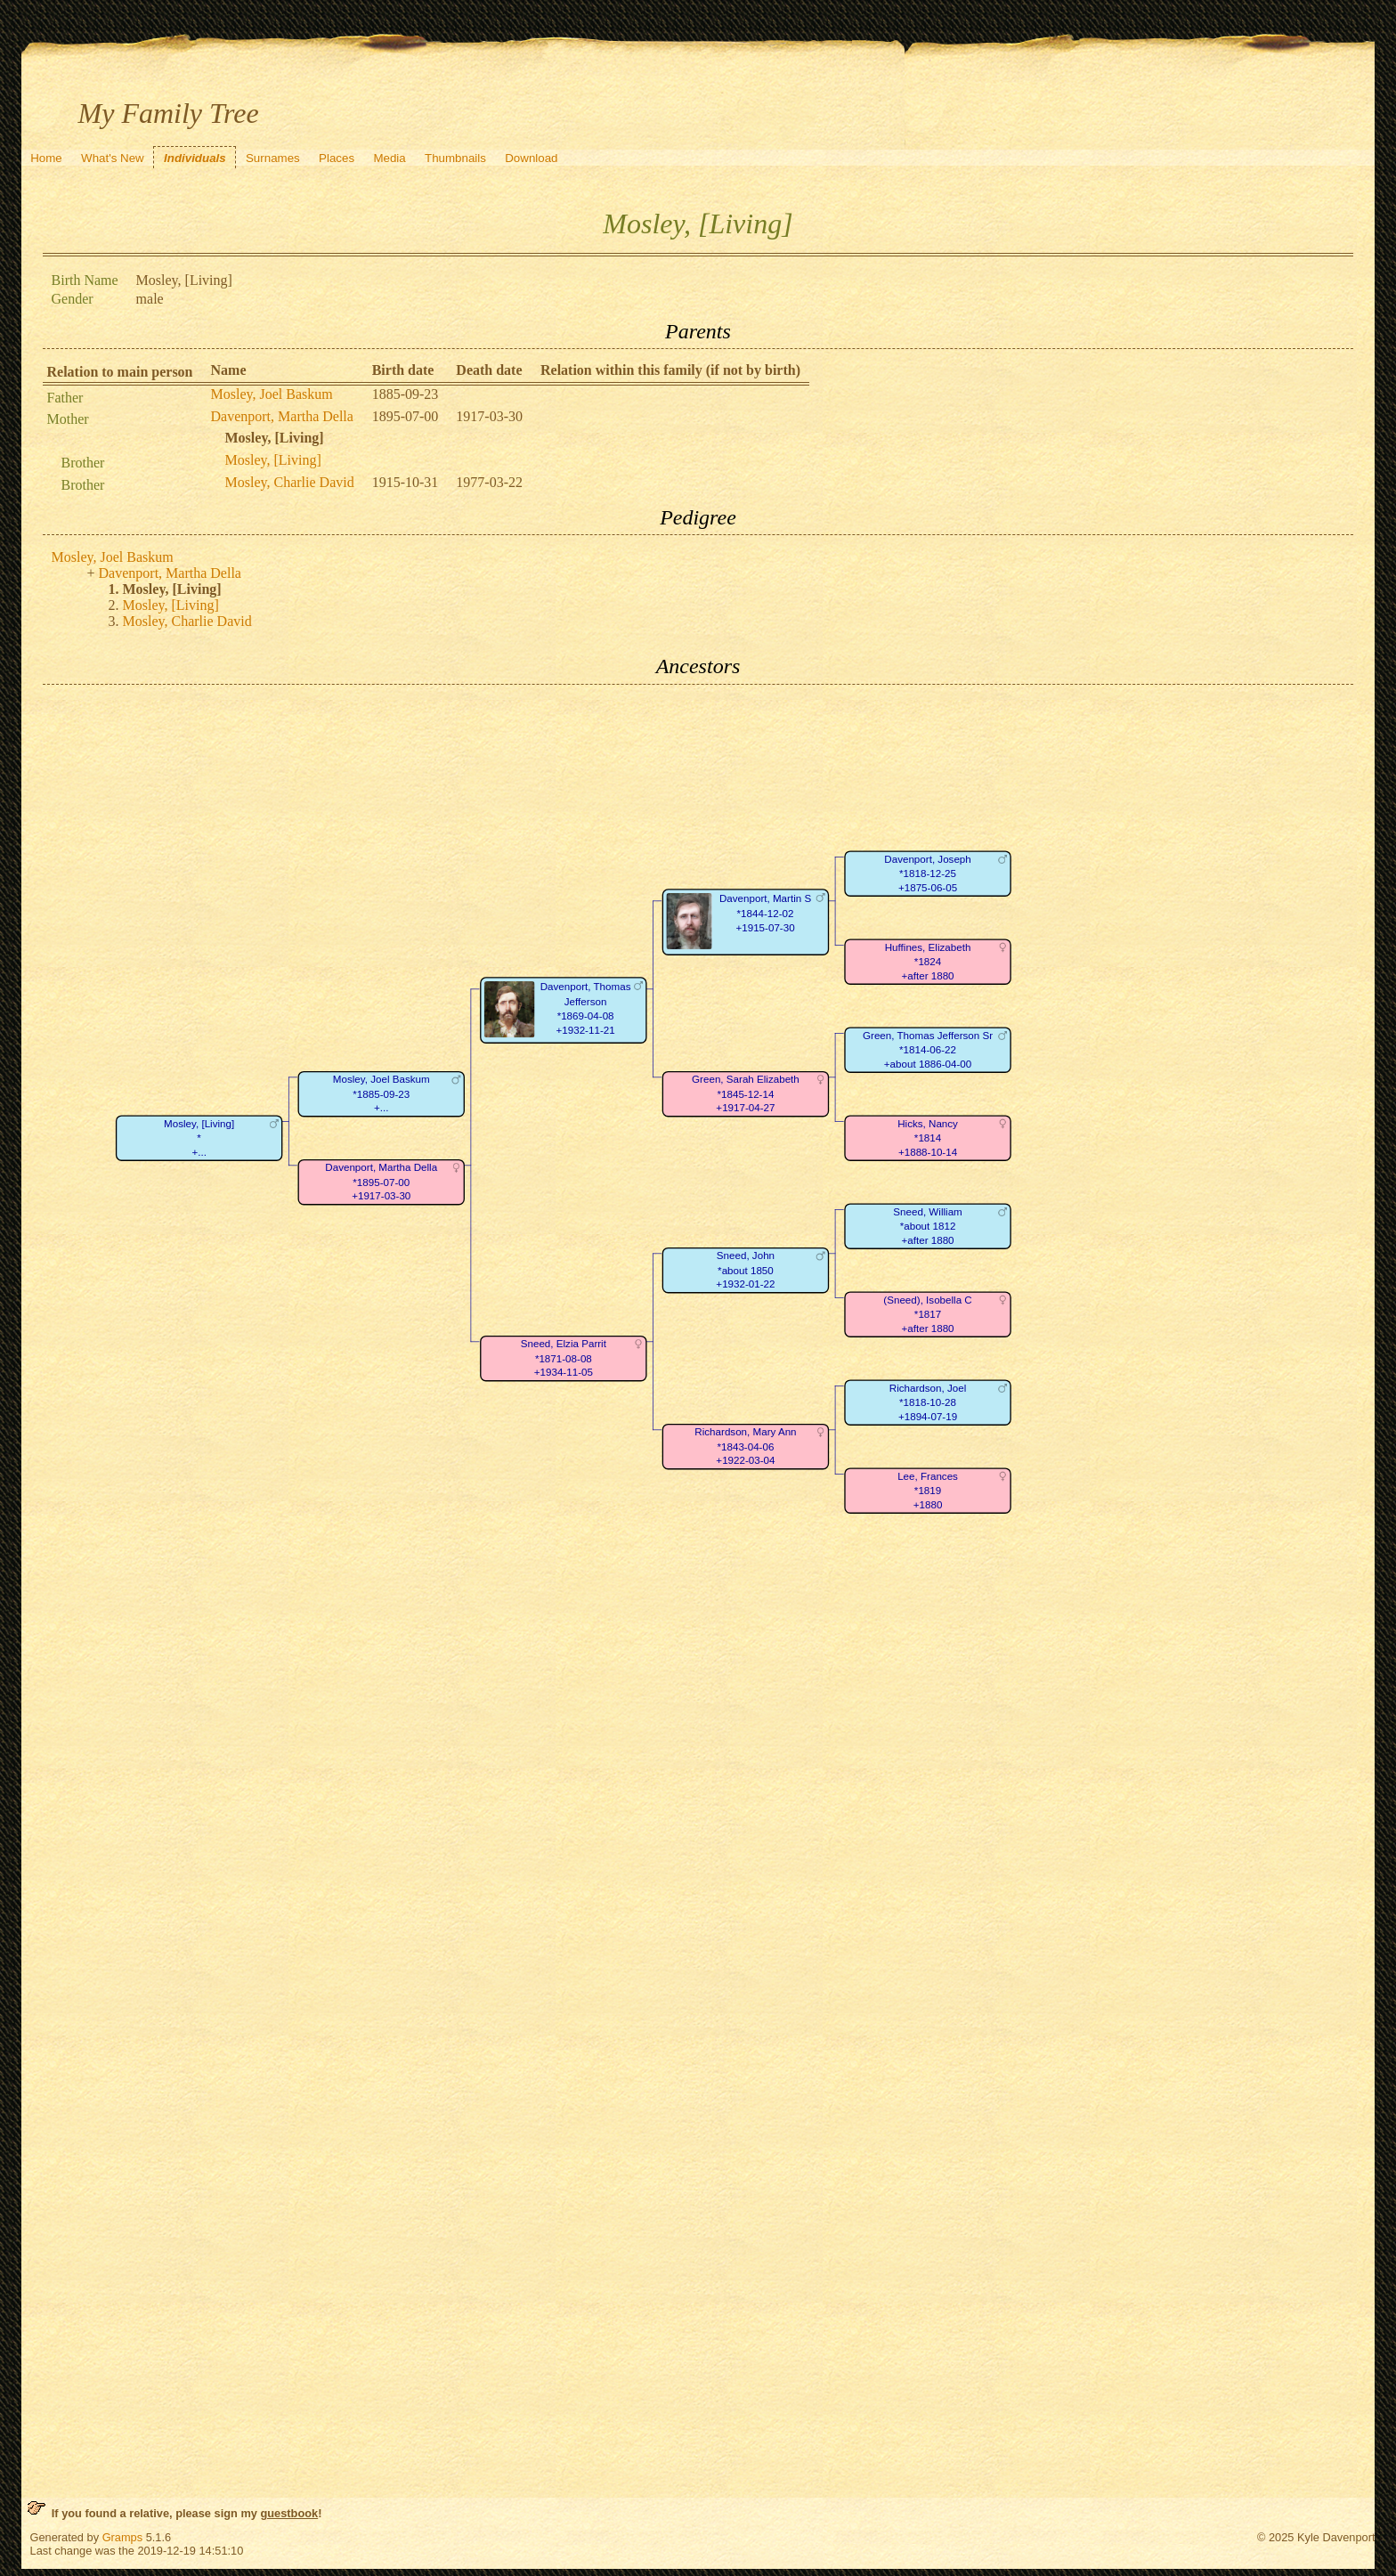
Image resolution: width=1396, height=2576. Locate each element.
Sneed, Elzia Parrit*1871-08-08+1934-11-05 (562, 1357)
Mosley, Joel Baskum (272, 394)
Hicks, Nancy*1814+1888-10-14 (927, 1137)
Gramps (122, 2537)
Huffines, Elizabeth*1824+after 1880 (927, 961)
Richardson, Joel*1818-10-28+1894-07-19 (927, 1402)
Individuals (195, 158)
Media (389, 158)
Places (336, 158)
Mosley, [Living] (273, 459)
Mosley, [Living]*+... (199, 1137)
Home (46, 158)
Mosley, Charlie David (289, 482)
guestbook (289, 2513)
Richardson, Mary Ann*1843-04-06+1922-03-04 (745, 1446)
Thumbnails (455, 158)
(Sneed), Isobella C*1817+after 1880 (927, 1314)
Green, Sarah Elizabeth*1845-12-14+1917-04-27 (745, 1093)
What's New (112, 158)
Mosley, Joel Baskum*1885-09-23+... (380, 1093)
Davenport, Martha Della (282, 416)
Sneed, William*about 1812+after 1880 (927, 1226)
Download (531, 158)
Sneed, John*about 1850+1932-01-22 (745, 1269)
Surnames (273, 158)
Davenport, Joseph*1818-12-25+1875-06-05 (927, 873)
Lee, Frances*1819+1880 (927, 1490)
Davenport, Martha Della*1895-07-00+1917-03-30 (381, 1181)
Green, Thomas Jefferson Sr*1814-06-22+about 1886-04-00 (928, 1049)
